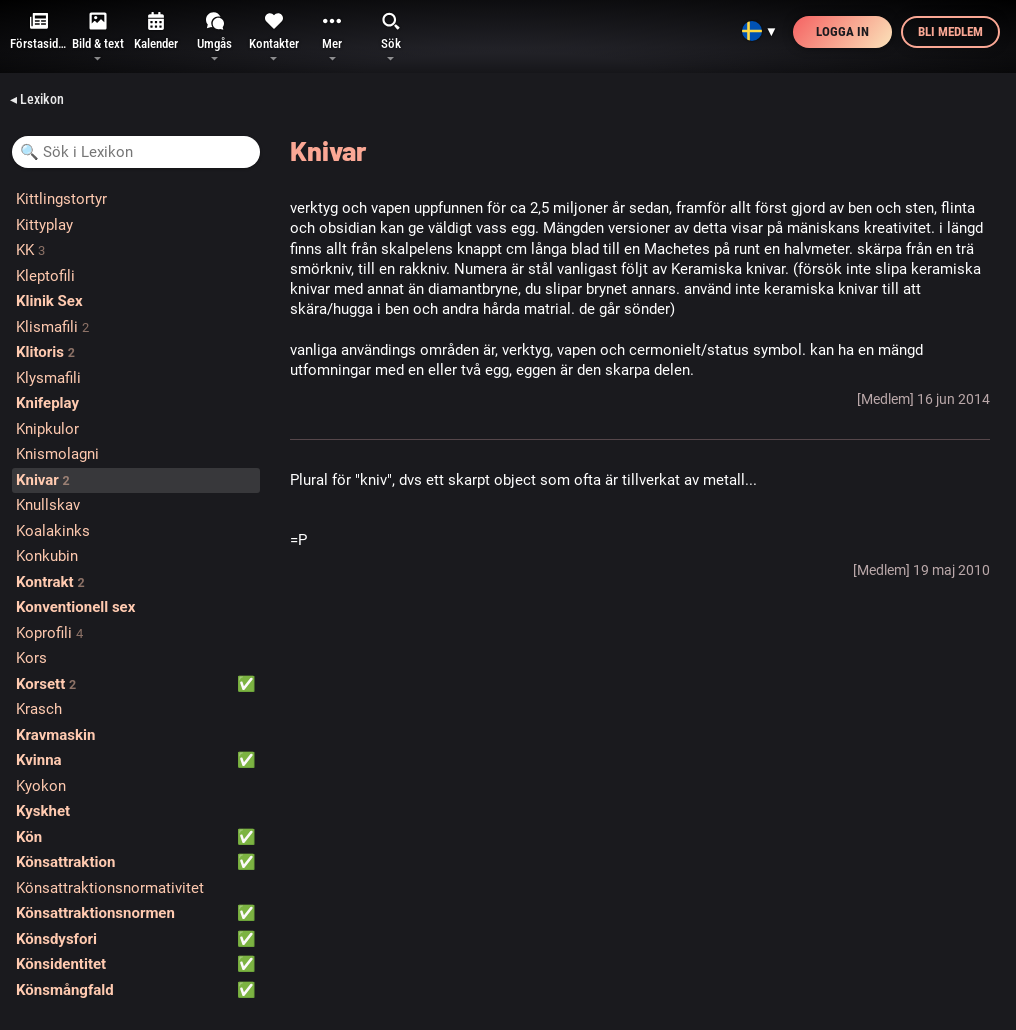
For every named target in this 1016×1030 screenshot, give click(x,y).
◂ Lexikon (37, 99)
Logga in (842, 31)
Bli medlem (950, 31)
